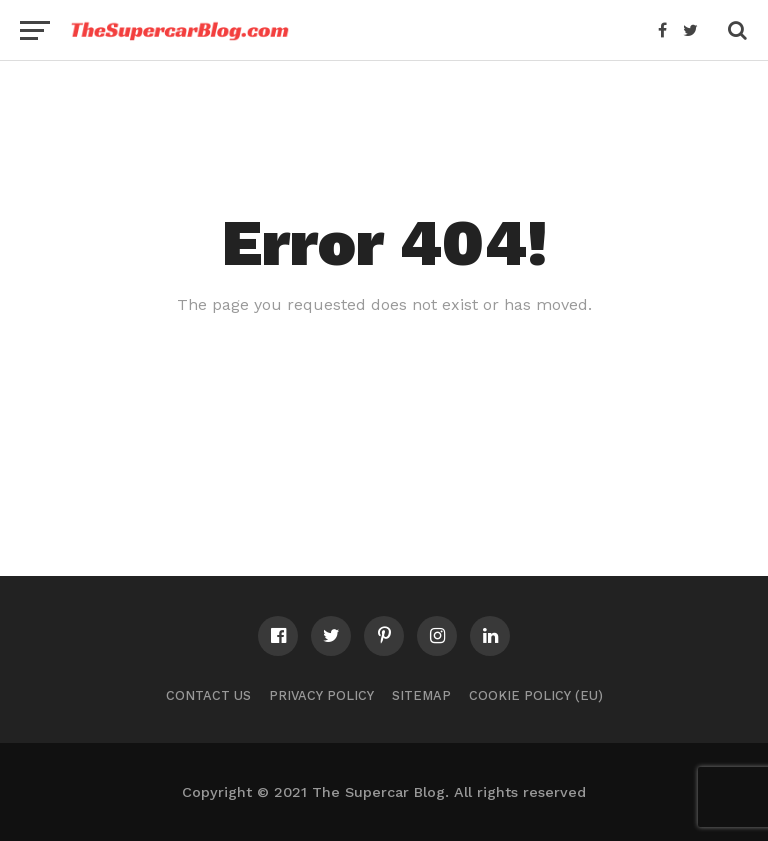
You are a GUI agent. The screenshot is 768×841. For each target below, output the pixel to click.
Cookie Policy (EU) (536, 695)
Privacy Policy (321, 695)
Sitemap (421, 695)
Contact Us (208, 695)
